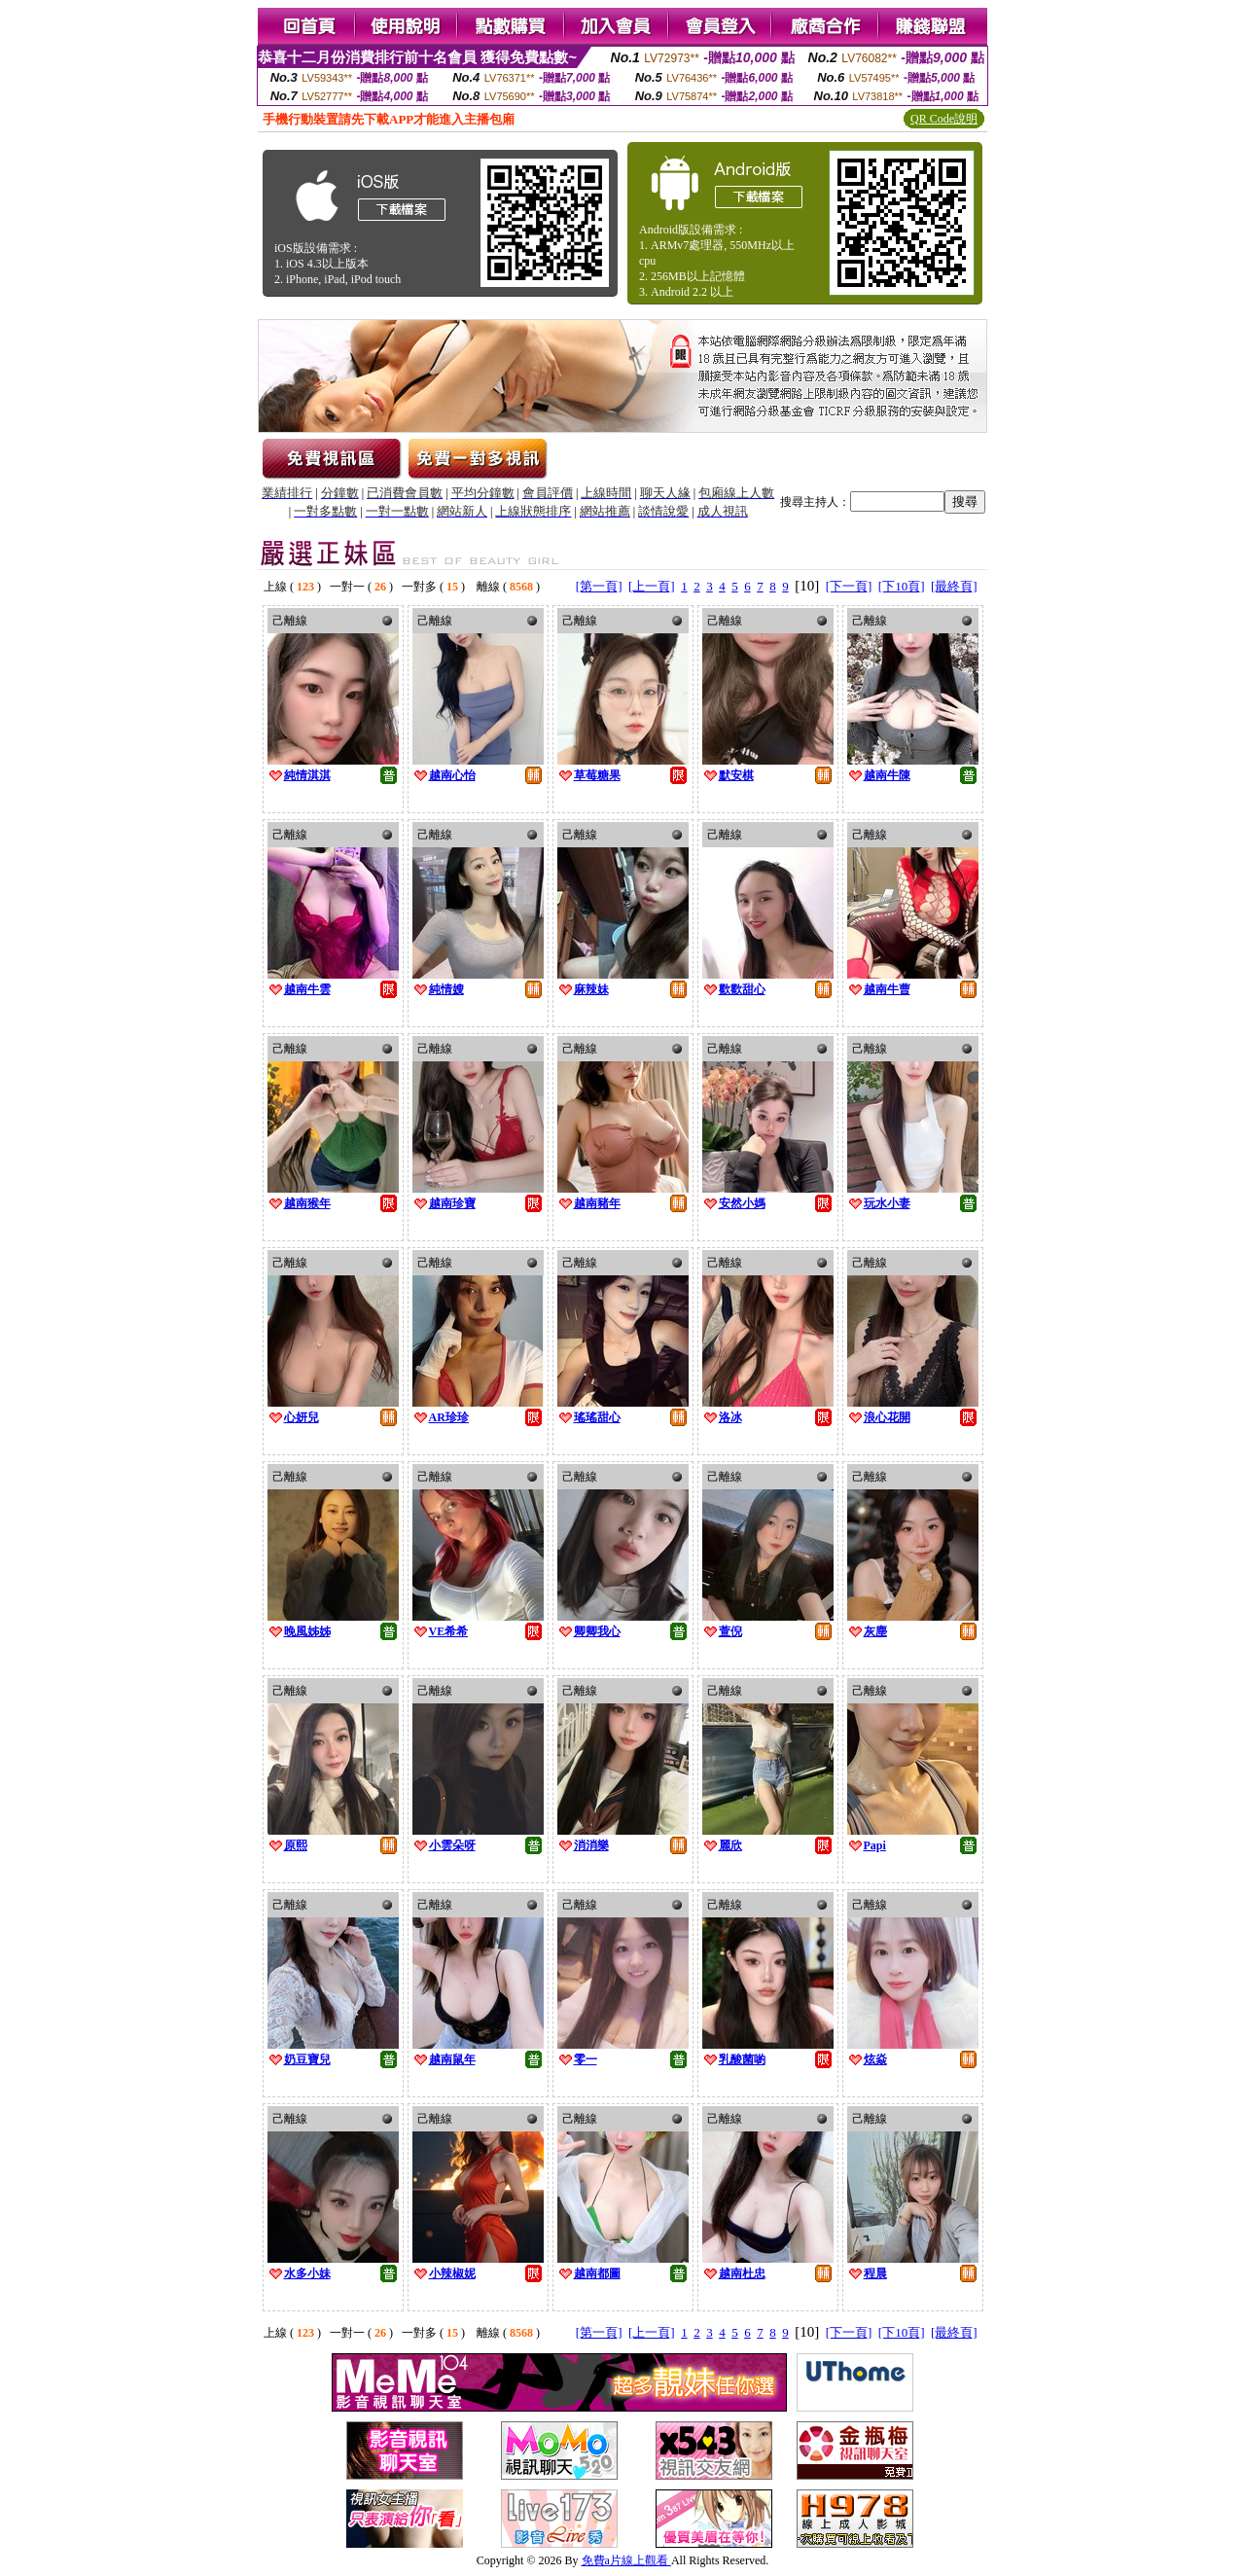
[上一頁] (651, 586)
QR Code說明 (944, 118)
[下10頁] (901, 586)
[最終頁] (954, 586)
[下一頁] (849, 586)
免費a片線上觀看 (626, 2560)
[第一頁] (599, 586)
